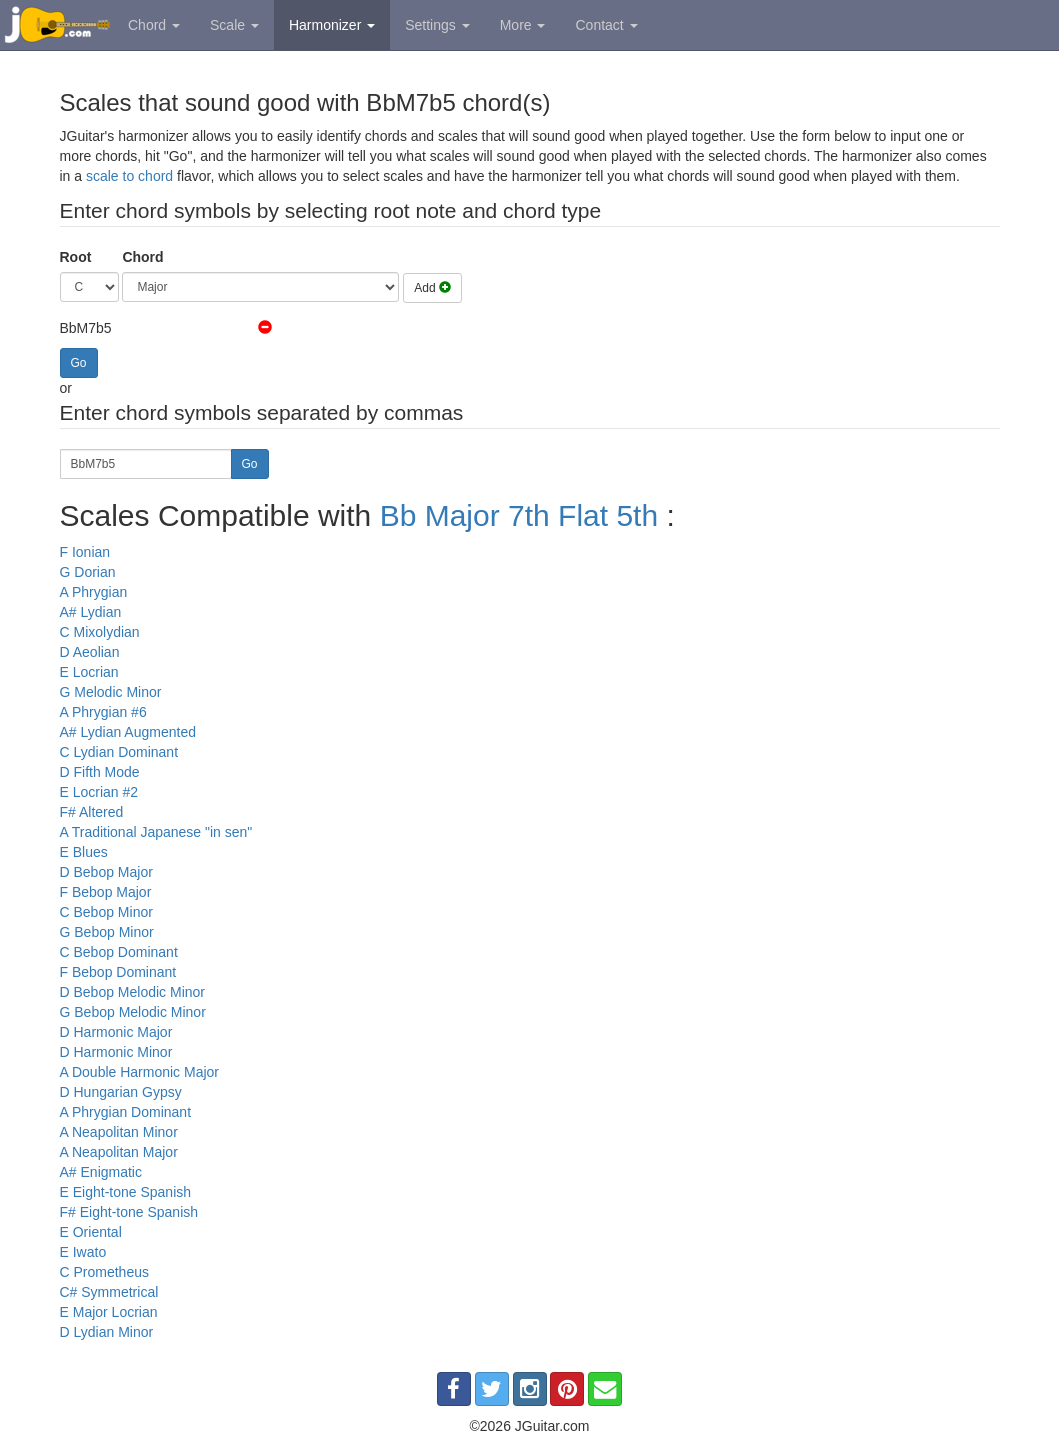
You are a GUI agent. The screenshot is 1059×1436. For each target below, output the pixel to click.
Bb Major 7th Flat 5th (519, 515)
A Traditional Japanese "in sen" (156, 832)
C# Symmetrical (109, 1292)
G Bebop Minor (107, 932)
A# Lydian (91, 612)
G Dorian (88, 572)
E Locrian (89, 672)
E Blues (84, 852)
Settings (437, 25)
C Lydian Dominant (119, 752)
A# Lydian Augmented (128, 732)
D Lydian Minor (107, 1332)
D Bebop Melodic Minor (133, 992)
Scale (234, 25)
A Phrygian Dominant (126, 1112)
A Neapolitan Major (119, 1152)
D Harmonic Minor (116, 1052)
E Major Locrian (109, 1312)
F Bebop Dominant (118, 972)
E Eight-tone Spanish (126, 1192)
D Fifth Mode (100, 772)
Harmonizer (332, 25)
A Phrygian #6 (103, 712)
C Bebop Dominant (119, 952)
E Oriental (91, 1232)
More (523, 25)
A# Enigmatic (101, 1172)
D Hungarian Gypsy (121, 1092)
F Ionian (85, 552)
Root (76, 257)
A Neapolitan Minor (119, 1132)
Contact (606, 25)
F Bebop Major (106, 892)
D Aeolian (90, 652)
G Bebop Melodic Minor (133, 1012)
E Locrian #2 (99, 792)
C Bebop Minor (106, 912)
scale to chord (129, 176)
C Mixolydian (100, 632)
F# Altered (92, 812)
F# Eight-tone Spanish (129, 1212)
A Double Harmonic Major (140, 1072)
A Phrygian (94, 592)
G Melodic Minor (111, 692)
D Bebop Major (106, 872)
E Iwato (83, 1252)
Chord (154, 25)
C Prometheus (104, 1272)
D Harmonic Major (116, 1032)
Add (432, 288)
